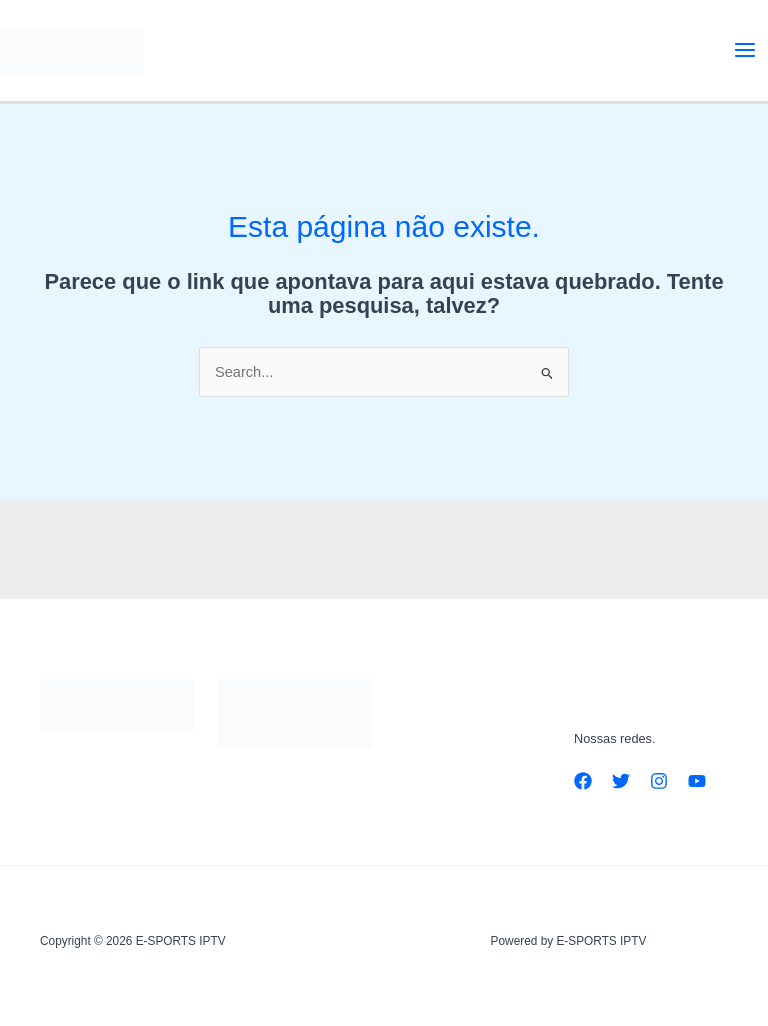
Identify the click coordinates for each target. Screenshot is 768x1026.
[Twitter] (621, 781)
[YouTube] (697, 781)
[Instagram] (659, 781)
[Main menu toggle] (745, 50)
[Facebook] (583, 781)
